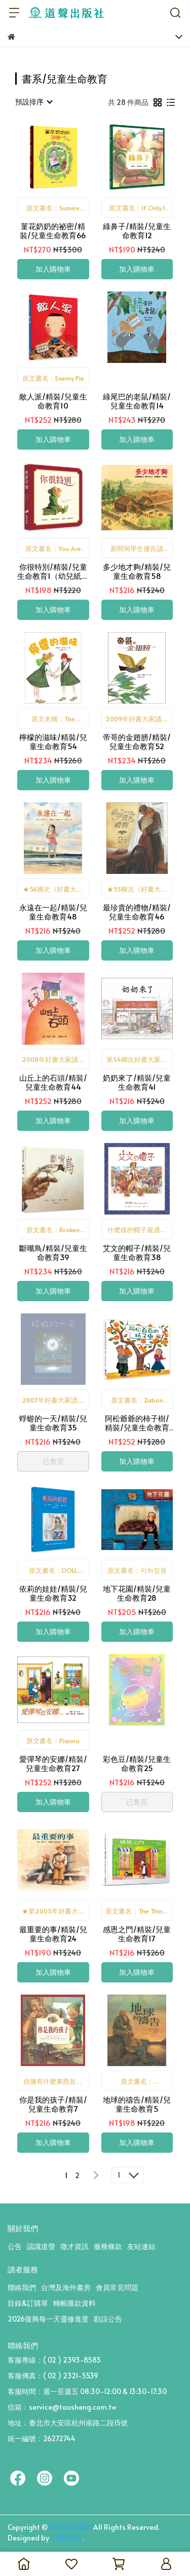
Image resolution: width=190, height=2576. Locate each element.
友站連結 (141, 2246)
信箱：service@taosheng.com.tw (62, 2407)
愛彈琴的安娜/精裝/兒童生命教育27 (53, 1763)
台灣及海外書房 (66, 2287)
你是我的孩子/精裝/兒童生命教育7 (53, 2104)
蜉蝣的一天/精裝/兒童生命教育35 (53, 1423)
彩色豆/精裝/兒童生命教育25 (137, 1763)
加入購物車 (53, 269)
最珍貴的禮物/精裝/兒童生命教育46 (137, 912)
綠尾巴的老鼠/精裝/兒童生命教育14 (137, 401)
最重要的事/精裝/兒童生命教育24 (53, 1934)
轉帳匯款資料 (74, 2303)
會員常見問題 (117, 2287)
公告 (15, 2246)
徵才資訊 (74, 2246)
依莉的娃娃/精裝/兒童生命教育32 (53, 1593)
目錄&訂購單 (28, 2303)
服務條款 (108, 2246)
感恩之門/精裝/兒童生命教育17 (137, 1934)
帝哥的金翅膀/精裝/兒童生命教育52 (137, 741)
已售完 (53, 1461)
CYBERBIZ (67, 2538)
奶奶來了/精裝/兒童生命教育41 (137, 1082)
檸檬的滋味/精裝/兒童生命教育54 (53, 741)
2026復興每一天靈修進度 (48, 2319)
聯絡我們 (22, 2287)
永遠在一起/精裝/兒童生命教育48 (53, 912)
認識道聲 (41, 2246)
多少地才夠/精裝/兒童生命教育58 (137, 571)
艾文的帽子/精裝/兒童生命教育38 (137, 1252)
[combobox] (33, 102)
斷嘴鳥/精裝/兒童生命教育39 (53, 1252)
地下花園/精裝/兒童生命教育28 (137, 1593)
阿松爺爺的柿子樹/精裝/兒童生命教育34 (137, 1423)
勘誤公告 (108, 2319)
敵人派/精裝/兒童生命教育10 (53, 401)
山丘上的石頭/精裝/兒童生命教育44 (53, 1082)
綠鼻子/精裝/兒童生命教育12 (137, 231)
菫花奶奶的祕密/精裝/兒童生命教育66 (53, 231)
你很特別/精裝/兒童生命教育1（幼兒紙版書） (53, 571)
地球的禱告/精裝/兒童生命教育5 (137, 2104)
